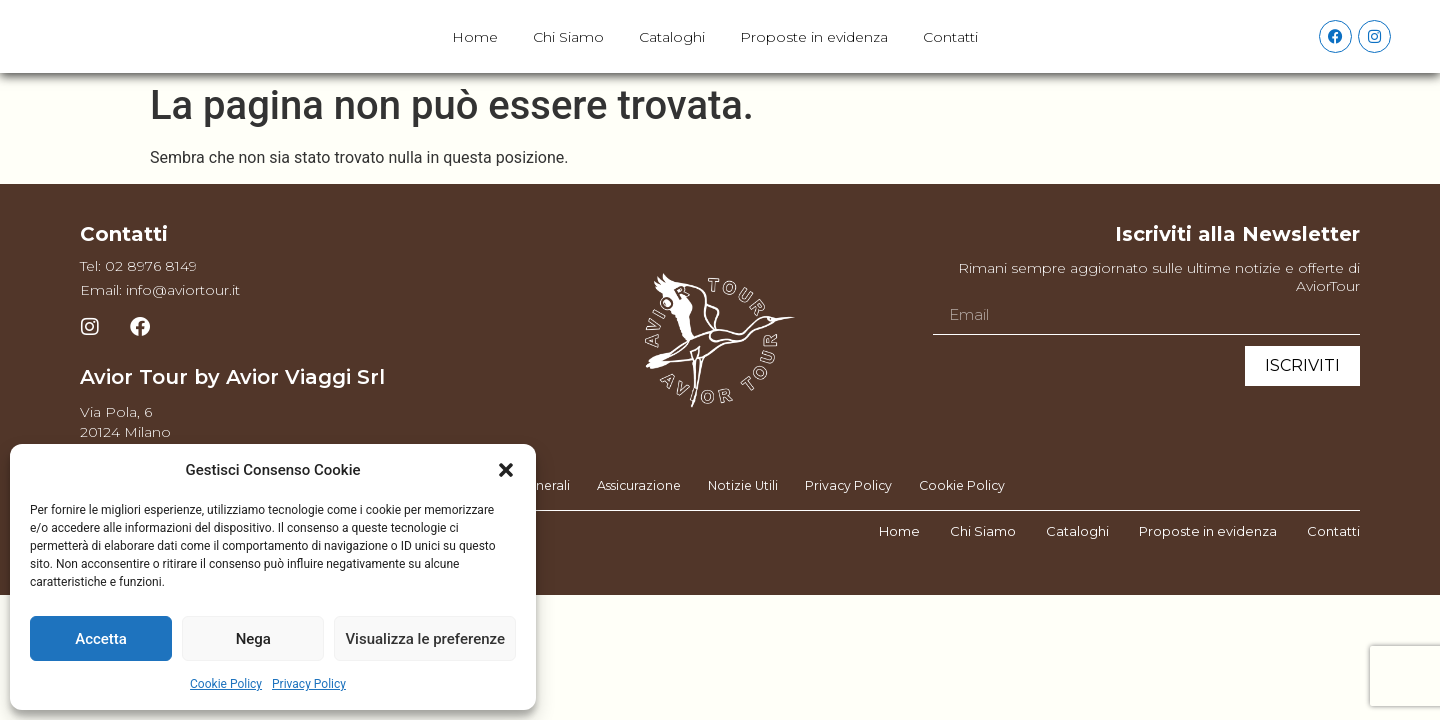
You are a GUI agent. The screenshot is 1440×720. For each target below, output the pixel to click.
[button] (506, 470)
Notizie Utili (743, 521)
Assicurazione (633, 521)
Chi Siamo (568, 54)
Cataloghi (672, 54)
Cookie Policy (226, 684)
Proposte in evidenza (814, 54)
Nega (253, 639)
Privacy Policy (309, 684)
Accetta (101, 639)
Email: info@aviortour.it (160, 325)
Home (475, 54)
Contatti (950, 54)
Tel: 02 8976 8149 (138, 301)
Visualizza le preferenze (425, 639)
